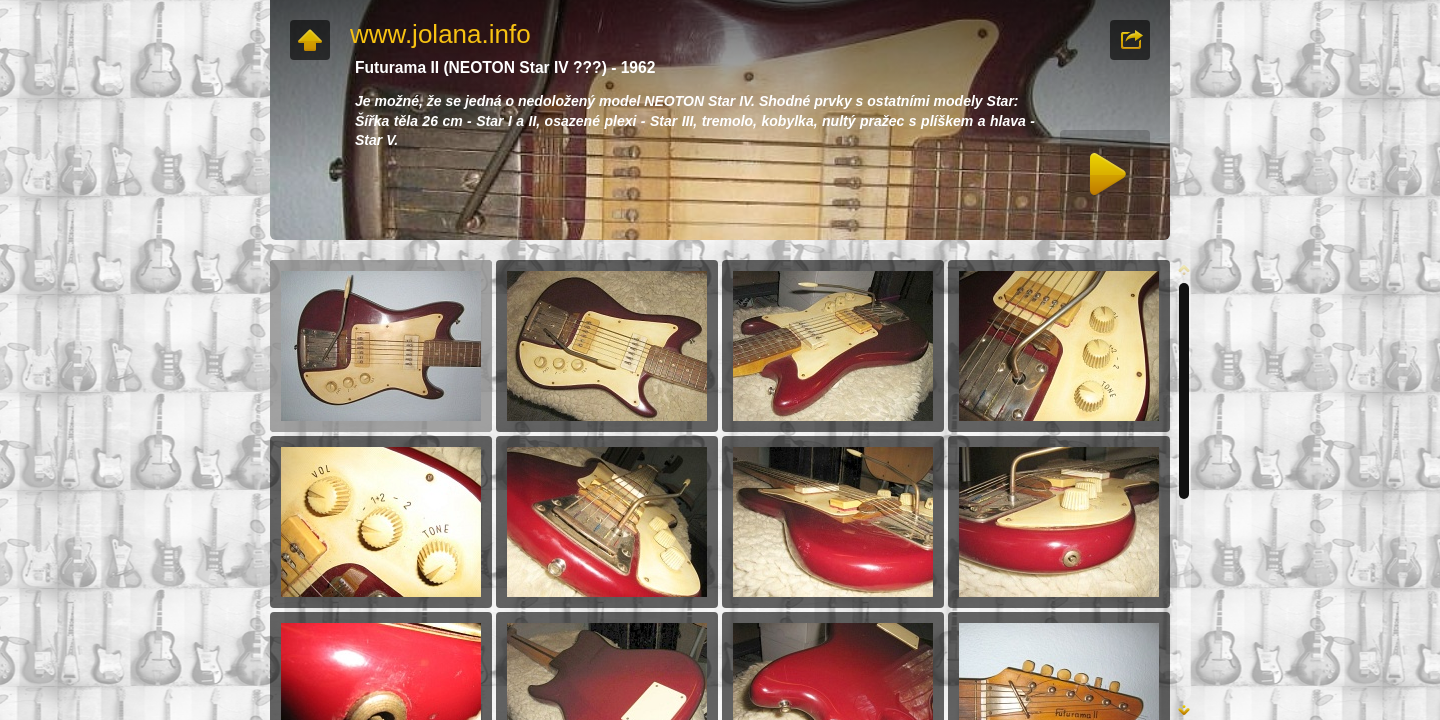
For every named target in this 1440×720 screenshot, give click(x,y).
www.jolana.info (440, 34)
